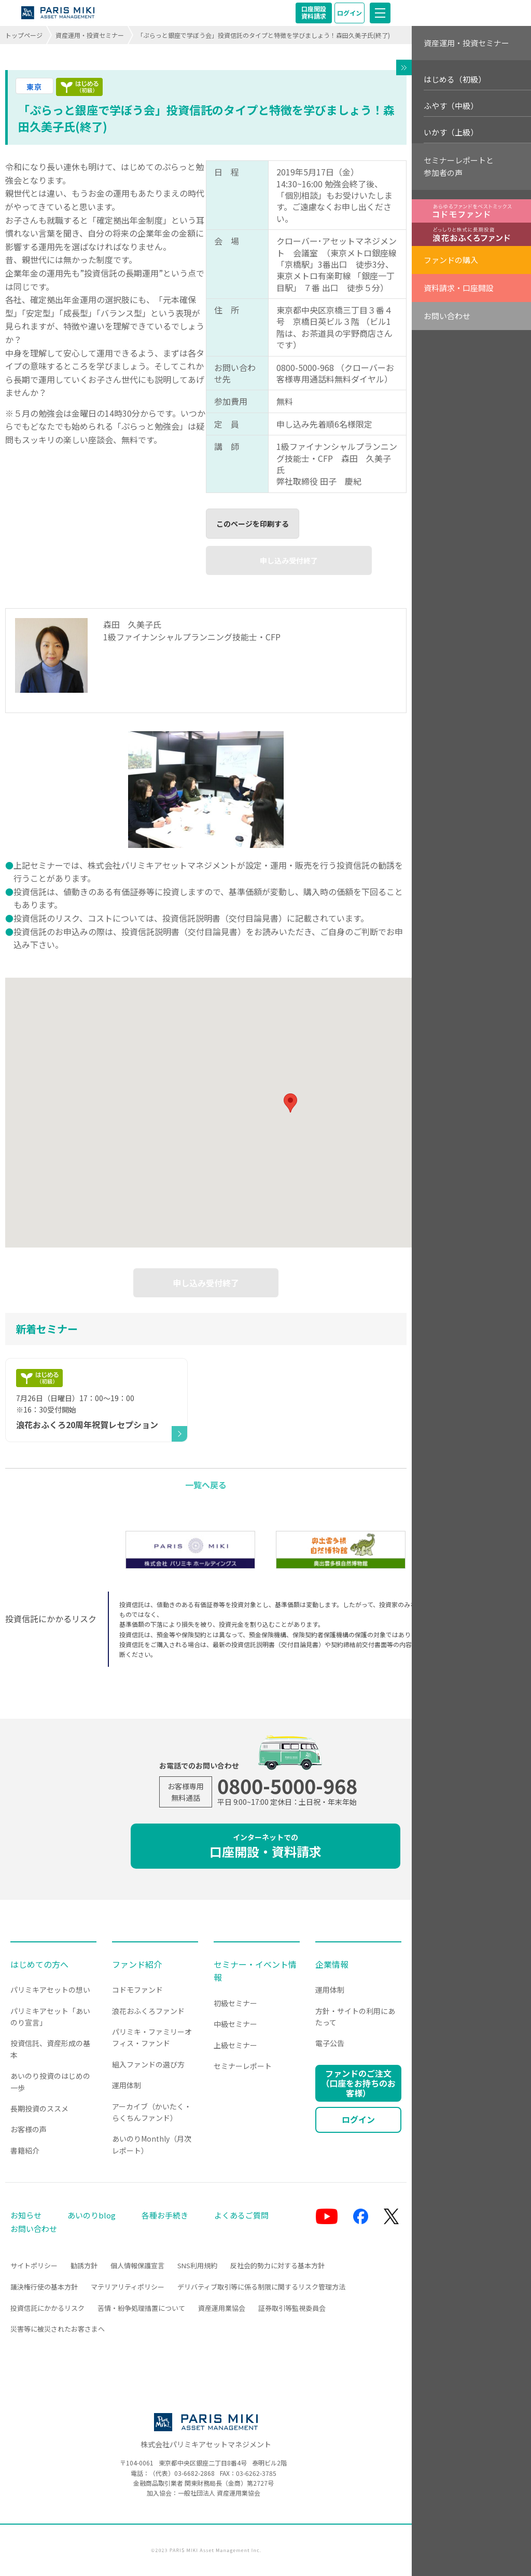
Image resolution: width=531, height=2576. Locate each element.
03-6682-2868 (194, 2473)
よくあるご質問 (241, 2215)
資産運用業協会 (221, 2308)
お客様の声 (28, 2129)
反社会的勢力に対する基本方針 (277, 2265)
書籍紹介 (24, 2150)
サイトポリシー (34, 2265)
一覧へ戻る (206, 1484)
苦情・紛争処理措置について (141, 2308)
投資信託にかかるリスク (47, 2308)
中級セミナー (235, 2024)
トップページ (24, 35)
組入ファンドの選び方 (148, 2064)
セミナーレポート (243, 2066)
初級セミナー (235, 2003)
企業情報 (331, 1964)
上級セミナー (235, 2045)
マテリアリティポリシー (127, 2287)
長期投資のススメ (39, 2108)
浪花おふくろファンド (148, 2011)
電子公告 (329, 2043)
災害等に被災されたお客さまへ (57, 2329)
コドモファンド (137, 1989)
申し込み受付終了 (289, 560)
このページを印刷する (252, 523)
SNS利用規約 (197, 2265)
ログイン (349, 12)
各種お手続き (165, 2215)
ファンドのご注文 (358, 2083)
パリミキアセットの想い (50, 1989)
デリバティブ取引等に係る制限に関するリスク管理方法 (261, 2287)
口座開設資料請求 (313, 12)
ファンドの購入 (451, 259)
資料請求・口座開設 (459, 287)
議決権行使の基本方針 (44, 2287)
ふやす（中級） (451, 105)
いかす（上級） (451, 132)
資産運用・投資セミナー (89, 35)
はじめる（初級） (455, 79)
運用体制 (126, 2085)
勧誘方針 (84, 2265)
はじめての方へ (39, 1964)
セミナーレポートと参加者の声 (459, 166)
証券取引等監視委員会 (292, 2308)
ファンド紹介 (137, 1964)
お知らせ (25, 2215)
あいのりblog (91, 2215)
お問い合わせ (447, 315)
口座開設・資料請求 (265, 1846)
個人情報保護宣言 (137, 2265)
